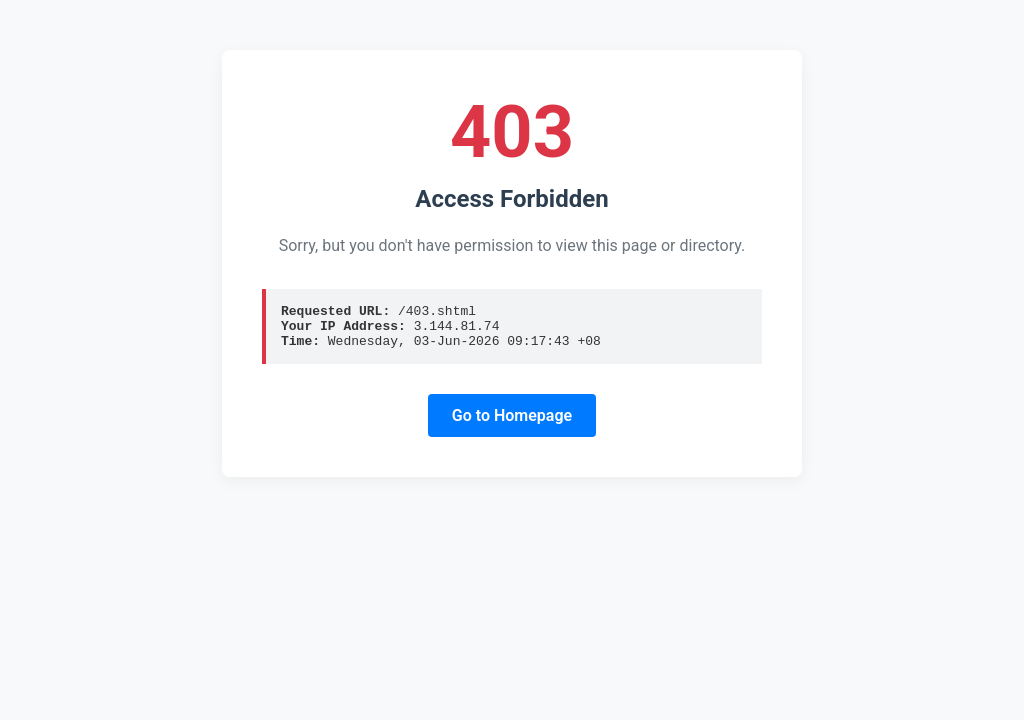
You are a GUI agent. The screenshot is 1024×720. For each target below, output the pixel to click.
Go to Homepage (512, 424)
